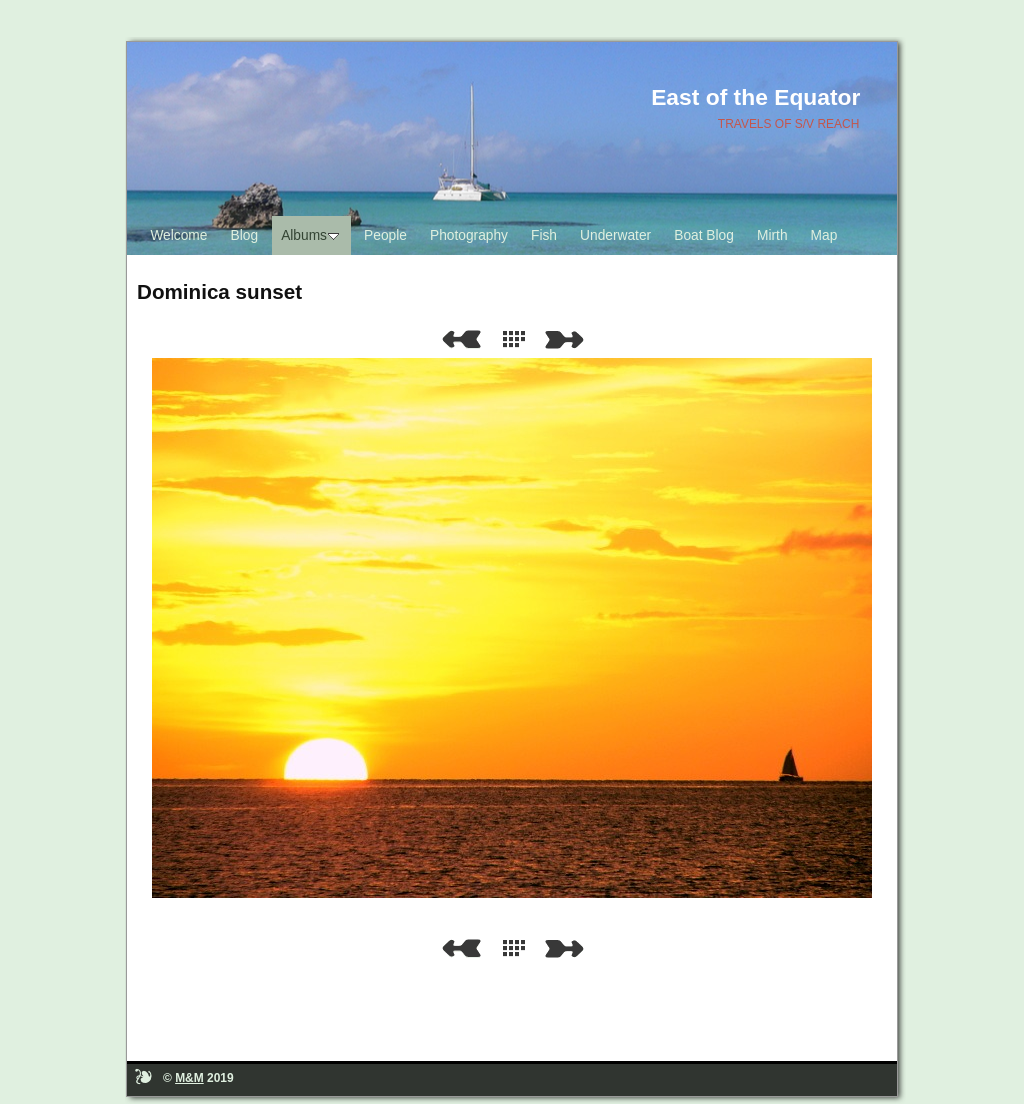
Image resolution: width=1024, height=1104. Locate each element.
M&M (189, 1078)
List (518, 339)
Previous (461, 339)
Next (568, 339)
